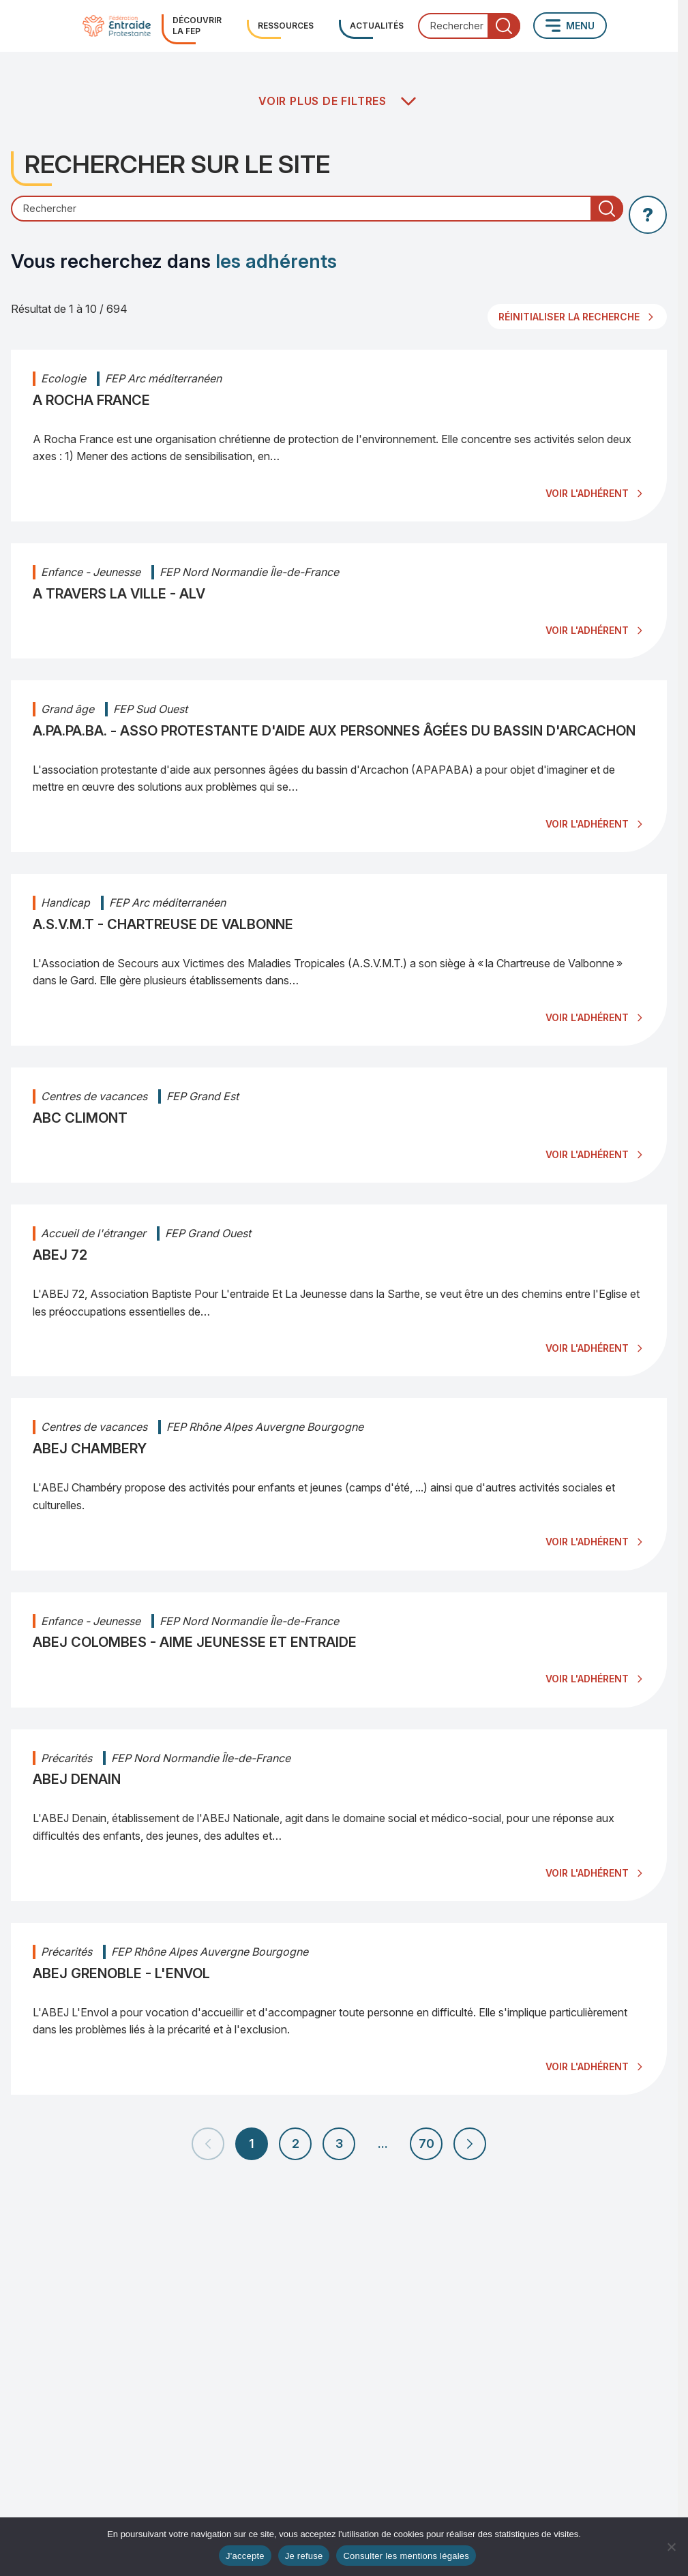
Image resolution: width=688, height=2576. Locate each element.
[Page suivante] (469, 2143)
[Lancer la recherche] (504, 26)
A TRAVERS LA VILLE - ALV (119, 594)
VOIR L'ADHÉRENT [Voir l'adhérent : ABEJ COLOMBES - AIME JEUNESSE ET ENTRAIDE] (587, 1678)
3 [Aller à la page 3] (339, 2143)
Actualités (377, 25)
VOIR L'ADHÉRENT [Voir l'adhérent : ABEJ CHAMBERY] (587, 1541)
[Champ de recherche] (317, 209)
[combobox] (469, 26)
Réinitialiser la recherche (569, 316)
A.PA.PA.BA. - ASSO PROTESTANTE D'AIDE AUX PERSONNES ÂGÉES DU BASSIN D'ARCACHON (334, 731)
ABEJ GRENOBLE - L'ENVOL (121, 1973)
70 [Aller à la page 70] (426, 2143)
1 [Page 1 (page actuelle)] (251, 2143)
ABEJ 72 (60, 1255)
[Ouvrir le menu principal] (570, 25)
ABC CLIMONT (80, 1118)
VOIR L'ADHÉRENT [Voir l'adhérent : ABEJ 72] (587, 1348)
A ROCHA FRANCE (91, 400)
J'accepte (245, 2556)
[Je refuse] (671, 2547)
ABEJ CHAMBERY (90, 1448)
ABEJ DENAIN (77, 1779)
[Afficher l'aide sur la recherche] (648, 215)
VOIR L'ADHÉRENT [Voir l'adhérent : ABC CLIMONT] (587, 1154)
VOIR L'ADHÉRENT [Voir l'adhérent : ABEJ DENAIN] (587, 1873)
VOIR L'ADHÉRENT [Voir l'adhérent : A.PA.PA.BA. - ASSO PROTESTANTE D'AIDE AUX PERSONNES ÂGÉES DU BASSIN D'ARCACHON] (587, 824)
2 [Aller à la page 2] (295, 2143)
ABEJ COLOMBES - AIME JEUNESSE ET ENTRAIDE (195, 1642)
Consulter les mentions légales (406, 2556)
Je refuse (304, 2556)
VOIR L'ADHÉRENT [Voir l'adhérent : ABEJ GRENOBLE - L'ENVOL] (587, 2066)
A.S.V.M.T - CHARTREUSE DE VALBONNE (163, 924)
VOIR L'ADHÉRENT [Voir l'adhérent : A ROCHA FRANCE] (587, 493)
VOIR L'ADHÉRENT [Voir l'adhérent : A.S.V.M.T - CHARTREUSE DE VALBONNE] (587, 1017)
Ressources (286, 25)
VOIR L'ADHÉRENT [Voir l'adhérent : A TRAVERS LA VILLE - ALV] (587, 630)
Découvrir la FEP (197, 25)
